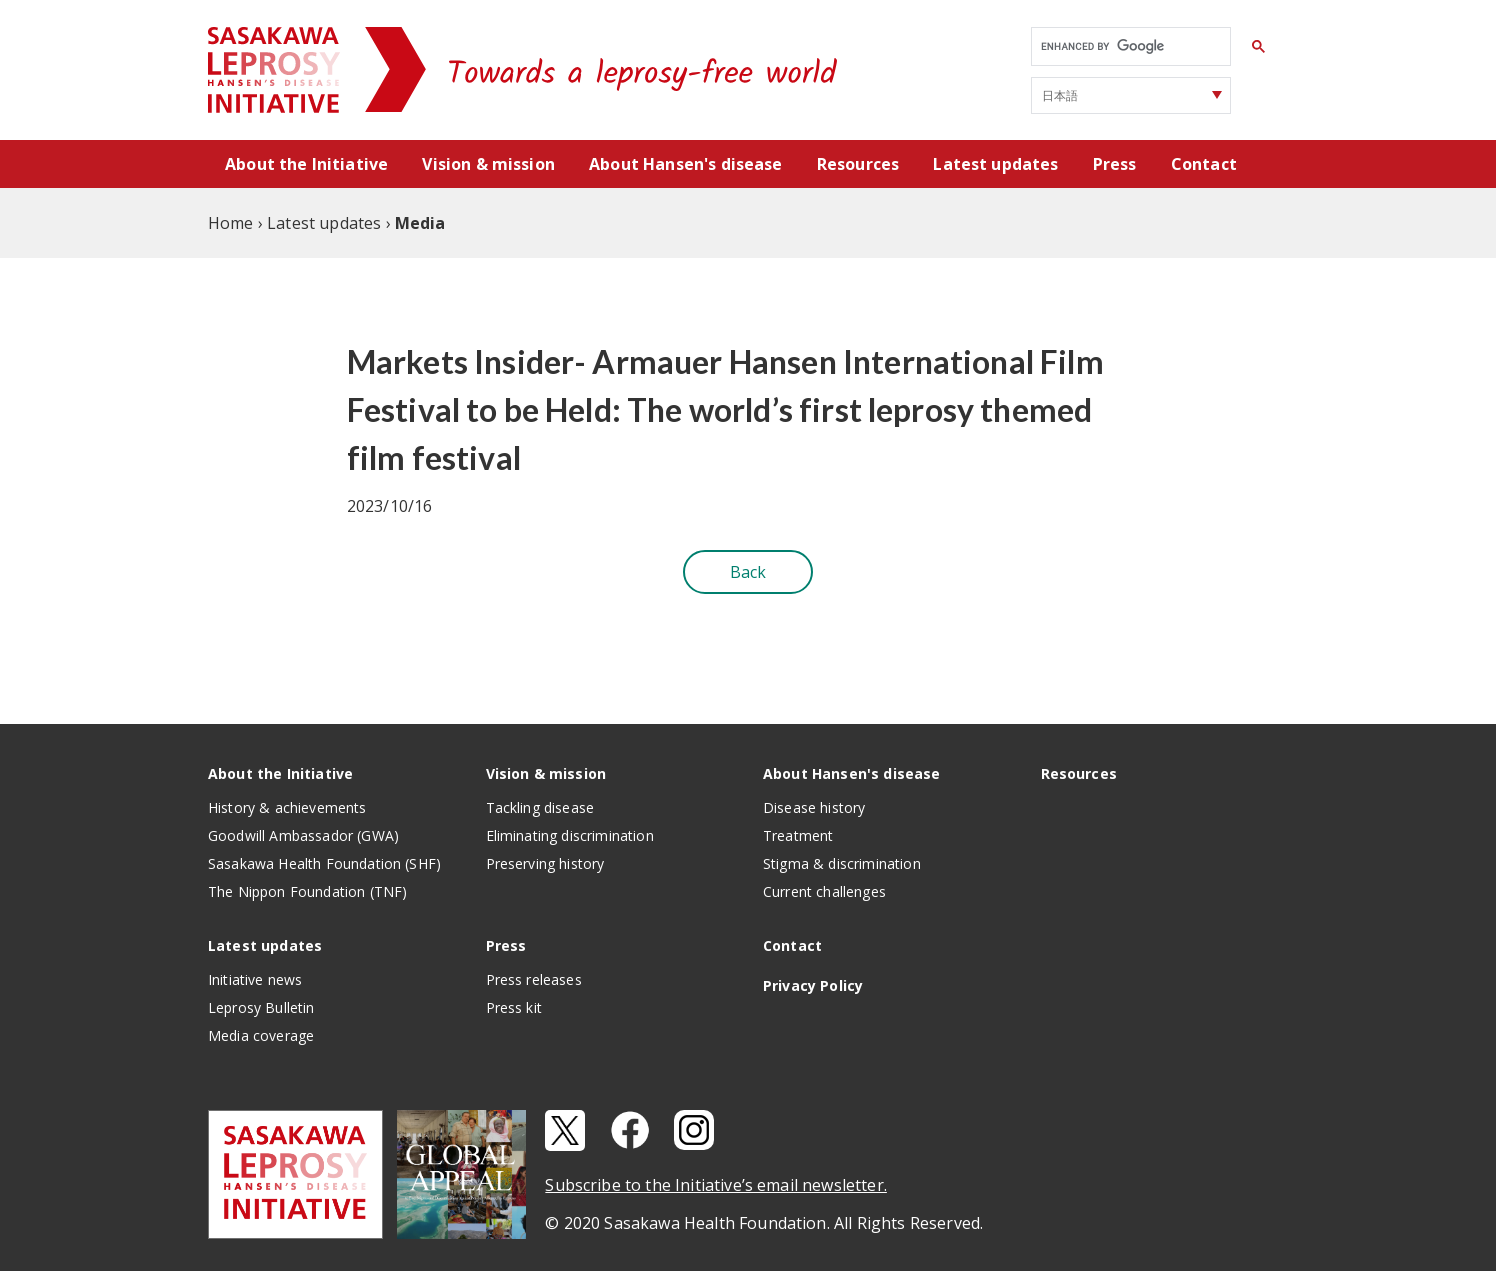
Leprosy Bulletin (261, 1007)
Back (748, 572)
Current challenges (824, 891)
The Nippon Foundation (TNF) (307, 891)
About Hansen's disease (686, 164)
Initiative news (255, 979)
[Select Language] (1131, 95)
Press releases (534, 979)
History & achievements (287, 807)
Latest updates (995, 164)
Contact (1204, 164)
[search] (1129, 47)
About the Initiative (306, 164)
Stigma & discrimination (842, 863)
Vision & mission (488, 164)
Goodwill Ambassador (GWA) (303, 835)
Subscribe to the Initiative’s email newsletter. (716, 1185)
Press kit (514, 1007)
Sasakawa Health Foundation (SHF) (324, 863)
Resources (858, 164)
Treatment (798, 835)
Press (1115, 164)
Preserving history (545, 863)
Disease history (814, 807)
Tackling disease (540, 807)
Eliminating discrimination (570, 835)
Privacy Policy (813, 985)
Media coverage (261, 1035)
